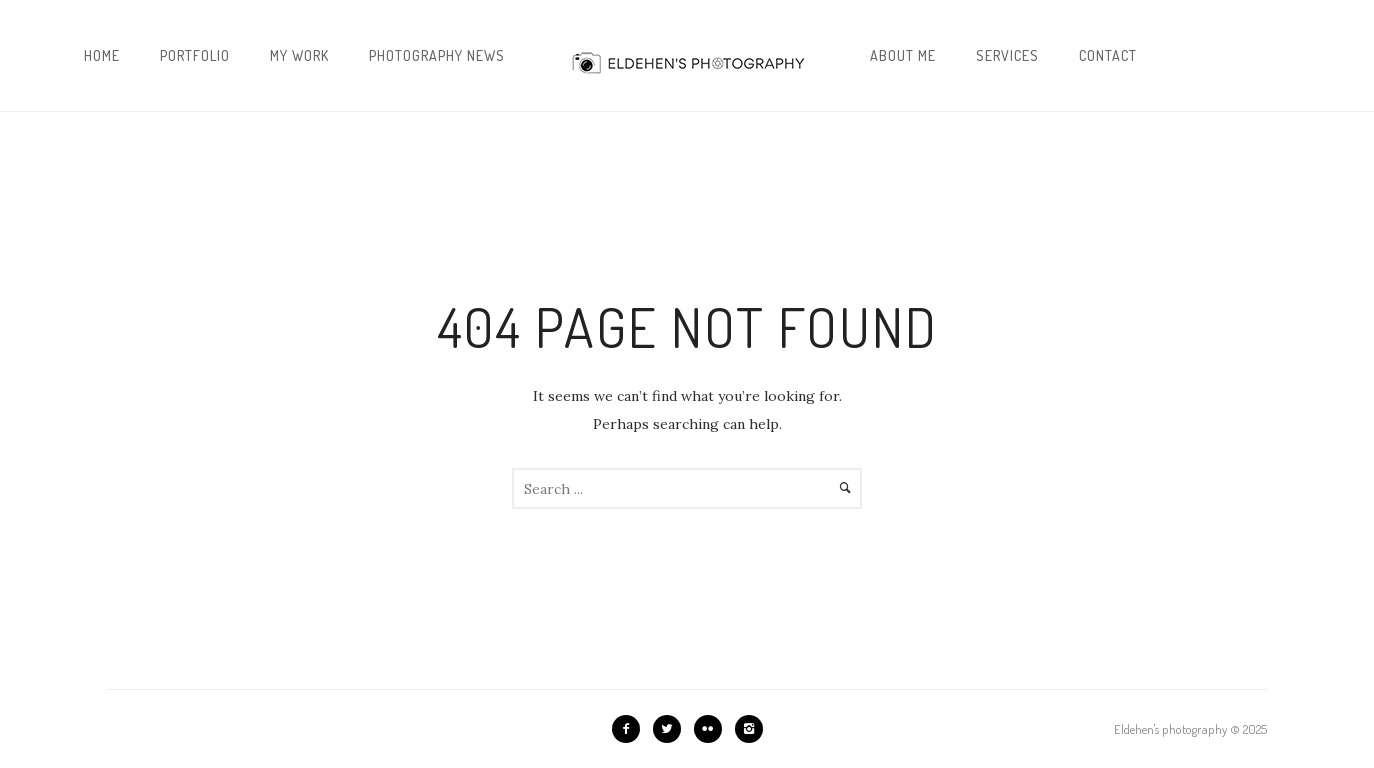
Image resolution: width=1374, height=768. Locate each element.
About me (903, 55)
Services (1007, 55)
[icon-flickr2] (713, 729)
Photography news (437, 55)
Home (102, 55)
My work (299, 55)
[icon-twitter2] (672, 729)
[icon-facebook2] (631, 729)
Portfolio (195, 55)
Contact (1108, 55)
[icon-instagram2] (749, 729)
